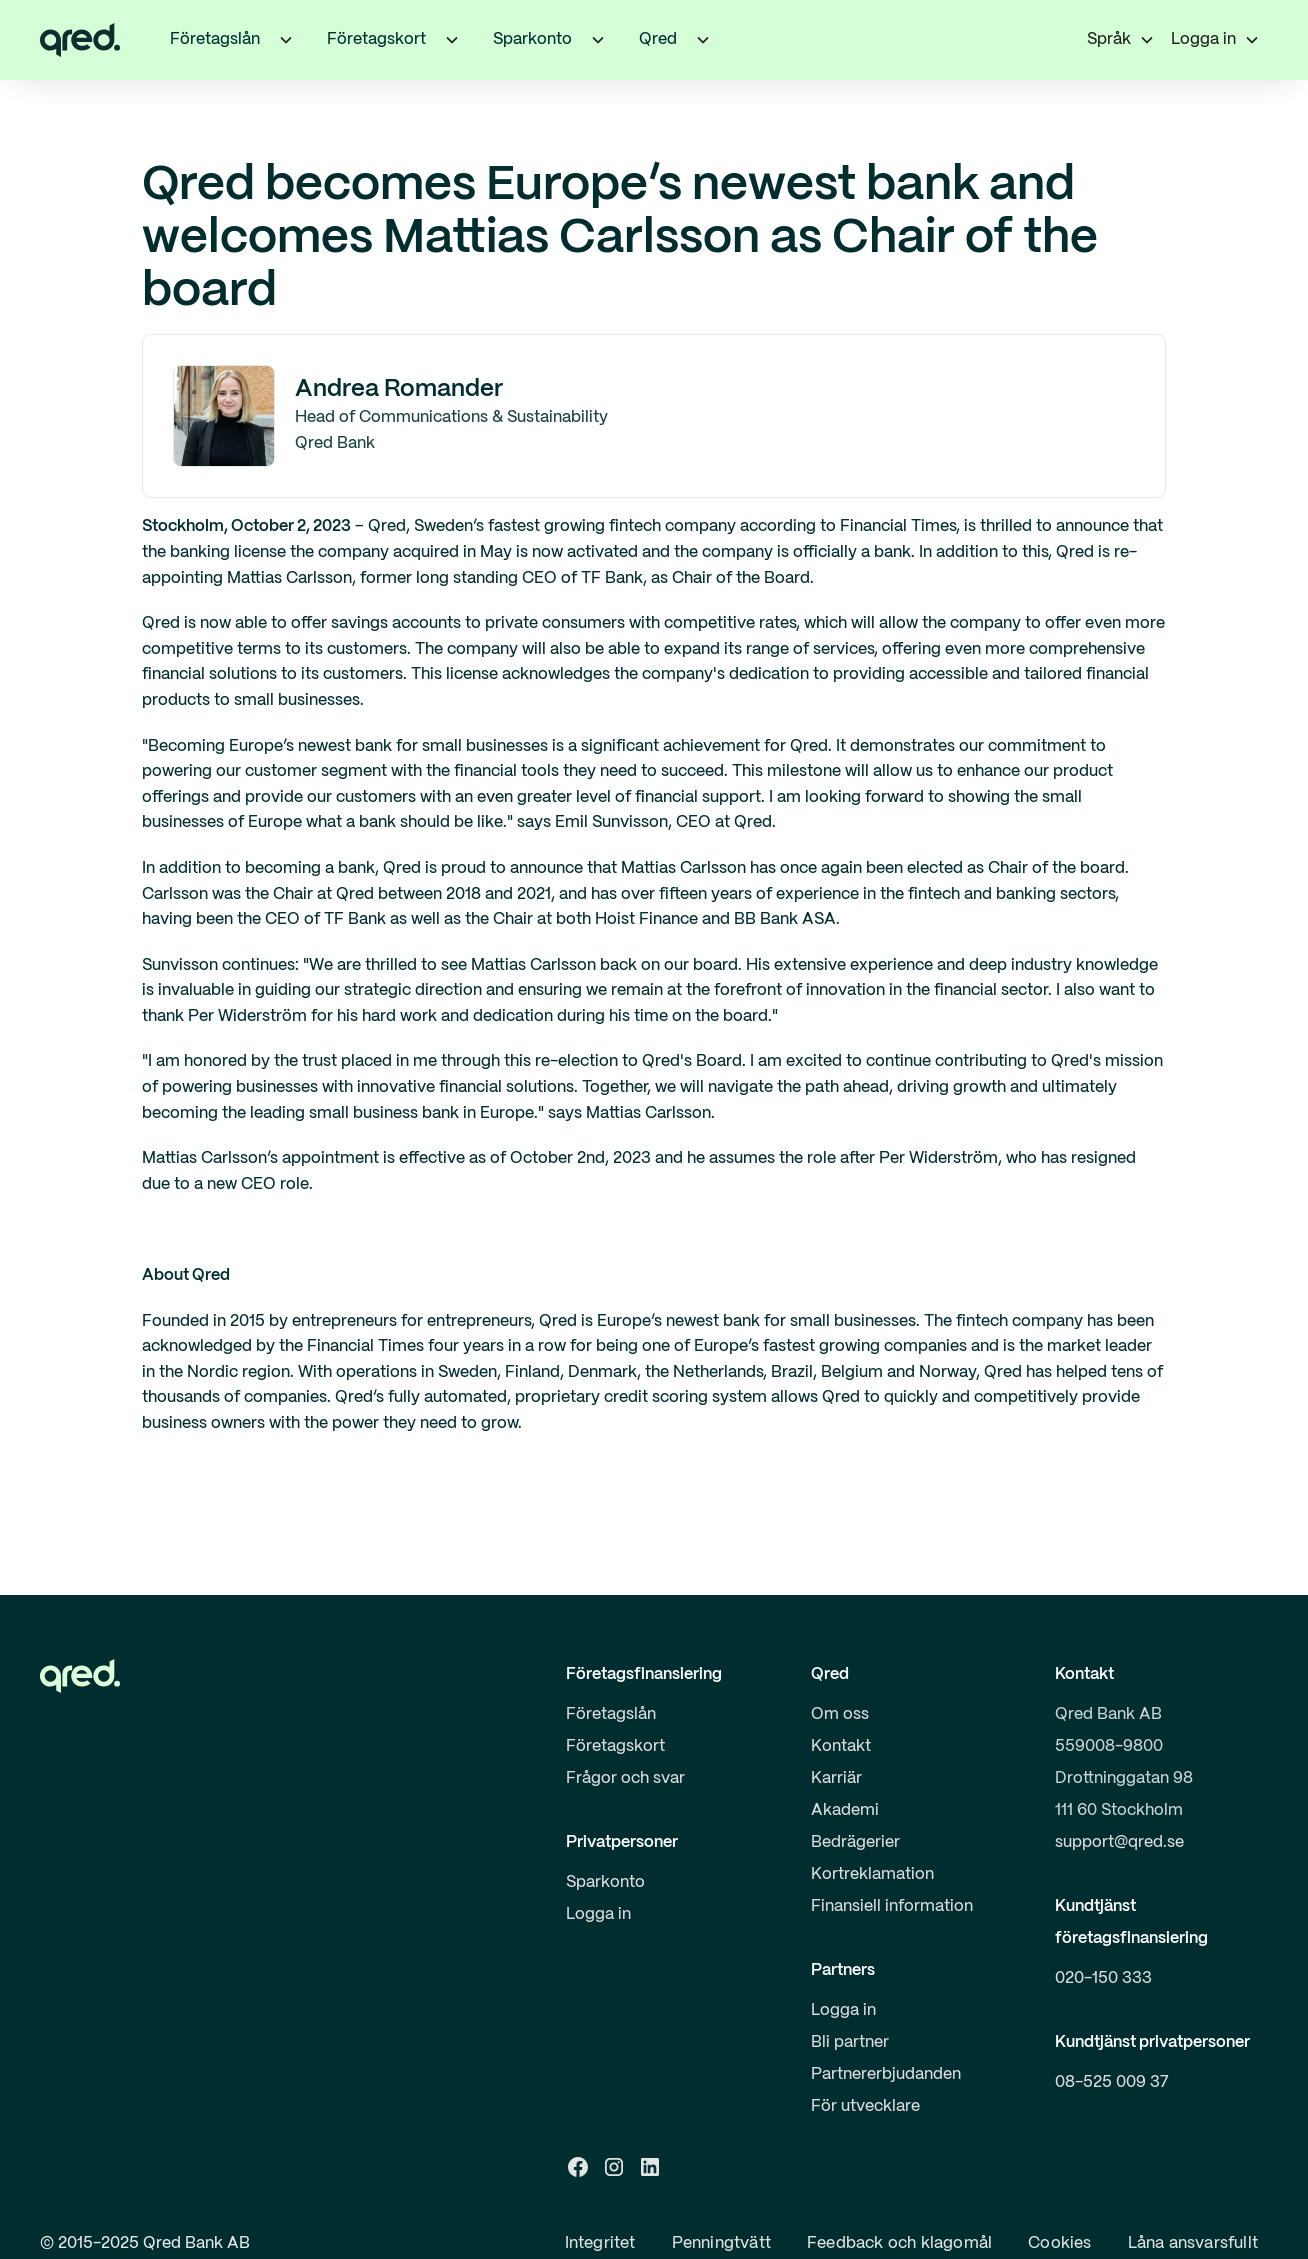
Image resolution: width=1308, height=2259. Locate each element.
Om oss (840, 1714)
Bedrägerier (855, 1842)
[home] (80, 40)
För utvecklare (865, 2106)
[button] (286, 40)
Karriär (836, 1778)
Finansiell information (892, 1906)
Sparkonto (605, 1882)
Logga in (598, 1914)
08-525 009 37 (1112, 2082)
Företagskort (615, 1746)
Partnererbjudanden (886, 2074)
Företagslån (611, 1714)
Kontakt (841, 1746)
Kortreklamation (872, 1874)
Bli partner (850, 2042)
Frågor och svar (625, 1778)
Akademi (845, 1810)
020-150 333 (1103, 1978)
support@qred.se (1119, 1842)
